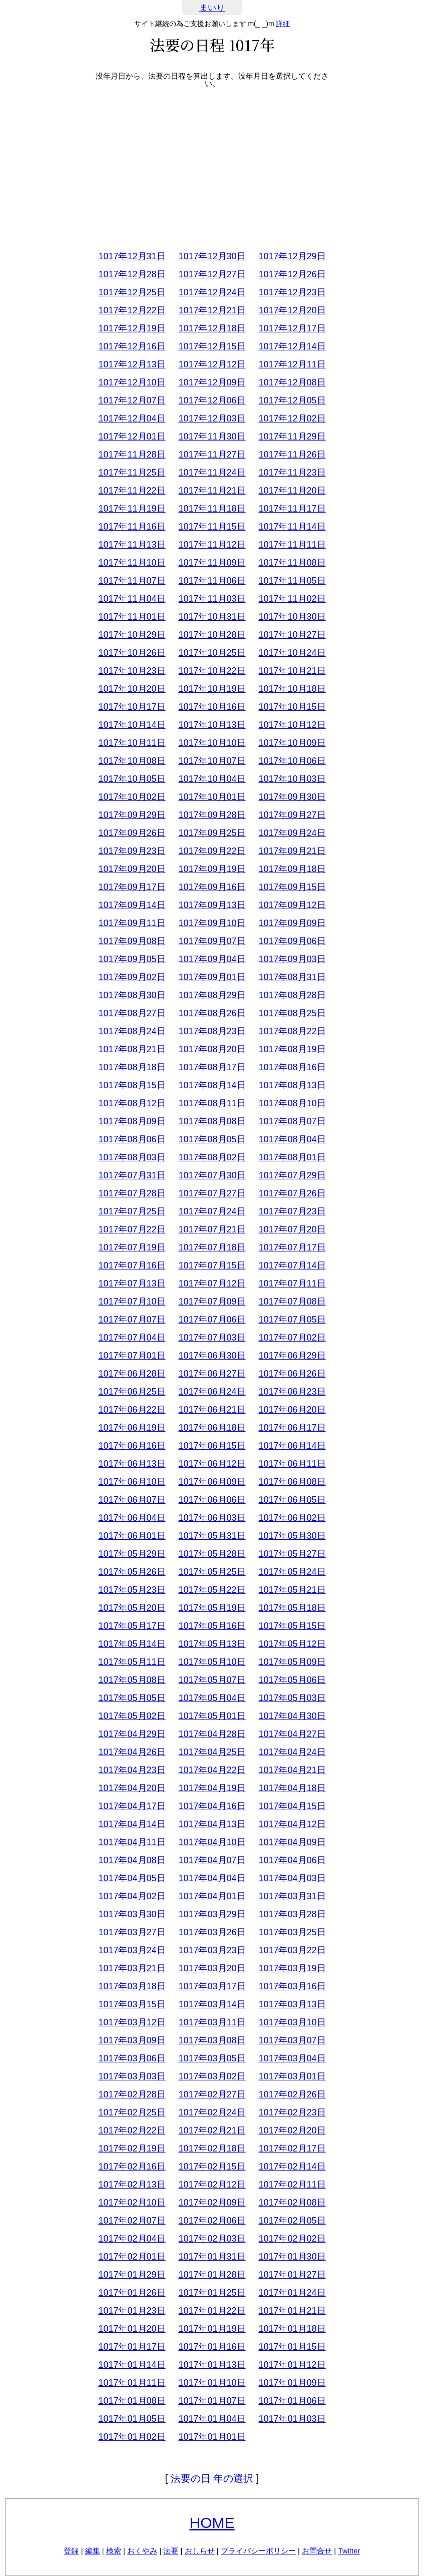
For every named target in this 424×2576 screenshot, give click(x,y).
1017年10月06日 (291, 761)
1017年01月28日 (211, 2275)
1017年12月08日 (291, 382)
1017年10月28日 (211, 635)
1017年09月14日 (131, 905)
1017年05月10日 (211, 1662)
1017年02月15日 (211, 2167)
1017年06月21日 (211, 1410)
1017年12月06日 (211, 400)
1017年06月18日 (211, 1428)
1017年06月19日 (131, 1428)
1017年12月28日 (131, 274)
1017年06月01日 (131, 1536)
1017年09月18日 (291, 869)
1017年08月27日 (131, 1013)
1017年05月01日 (211, 1716)
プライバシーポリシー (258, 2550)
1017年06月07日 (131, 1500)
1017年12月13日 (131, 364)
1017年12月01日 (131, 437)
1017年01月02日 (131, 2437)
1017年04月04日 (211, 1878)
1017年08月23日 (211, 1031)
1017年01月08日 (131, 2401)
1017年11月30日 (211, 437)
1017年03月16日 (291, 1986)
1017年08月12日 (131, 1103)
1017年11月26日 (291, 455)
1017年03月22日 (291, 1950)
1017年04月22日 (211, 1770)
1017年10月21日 (291, 671)
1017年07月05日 (291, 1320)
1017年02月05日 (291, 2221)
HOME (212, 2522)
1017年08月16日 (291, 1067)
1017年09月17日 (131, 887)
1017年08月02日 (211, 1157)
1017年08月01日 (291, 1157)
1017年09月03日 (291, 959)
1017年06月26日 (291, 1374)
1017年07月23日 (291, 1211)
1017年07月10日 (131, 1302)
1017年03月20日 (211, 1968)
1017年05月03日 (291, 1698)
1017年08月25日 (291, 1013)
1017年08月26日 (211, 1013)
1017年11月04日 (131, 599)
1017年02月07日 (131, 2221)
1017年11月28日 (131, 455)
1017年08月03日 (131, 1157)
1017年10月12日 (291, 725)
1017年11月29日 (291, 437)
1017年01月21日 (291, 2311)
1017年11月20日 (291, 491)
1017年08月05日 (211, 1139)
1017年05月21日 (291, 1590)
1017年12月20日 (291, 310)
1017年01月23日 (131, 2311)
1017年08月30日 (131, 995)
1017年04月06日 (291, 1860)
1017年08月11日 (211, 1103)
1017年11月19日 (131, 509)
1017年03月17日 (211, 1986)
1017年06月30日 (211, 1356)
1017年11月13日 (131, 545)
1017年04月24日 (291, 1752)
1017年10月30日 (291, 617)
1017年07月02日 (291, 1338)
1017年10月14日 (131, 725)
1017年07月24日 (211, 1211)
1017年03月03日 (131, 2076)
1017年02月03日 (211, 2239)
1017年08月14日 (211, 1085)
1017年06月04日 (131, 1518)
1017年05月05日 (131, 1698)
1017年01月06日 (291, 2401)
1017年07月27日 (211, 1193)
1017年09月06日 (291, 941)
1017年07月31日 (131, 1175)
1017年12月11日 (291, 364)
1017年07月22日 (131, 1229)
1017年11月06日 (211, 581)
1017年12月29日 (291, 256)
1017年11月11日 (291, 545)
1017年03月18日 (131, 1986)
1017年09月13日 (211, 905)
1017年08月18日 (131, 1067)
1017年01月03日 (291, 2419)
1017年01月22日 (211, 2311)
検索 (113, 2550)
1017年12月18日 (211, 328)
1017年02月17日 (291, 2148)
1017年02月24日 (211, 2112)
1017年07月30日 (211, 1175)
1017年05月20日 (131, 1608)
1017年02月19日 (131, 2148)
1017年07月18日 (211, 1247)
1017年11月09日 (211, 563)
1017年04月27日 (291, 1734)
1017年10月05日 (131, 779)
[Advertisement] (212, 167)
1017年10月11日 (131, 743)
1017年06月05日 (291, 1500)
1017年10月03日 (291, 779)
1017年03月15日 (131, 2004)
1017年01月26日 (131, 2293)
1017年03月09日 (131, 2040)
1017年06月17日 (291, 1428)
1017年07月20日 (291, 1229)
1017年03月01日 (291, 2076)
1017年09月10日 (211, 923)
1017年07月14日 (291, 1265)
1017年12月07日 (131, 400)
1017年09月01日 (211, 977)
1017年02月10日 (131, 2203)
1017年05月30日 (291, 1536)
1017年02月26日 (291, 2094)
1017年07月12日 (211, 1283)
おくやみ (142, 2550)
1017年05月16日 (211, 1626)
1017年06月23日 (291, 1392)
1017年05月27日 (291, 1554)
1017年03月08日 (211, 2040)
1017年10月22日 (211, 671)
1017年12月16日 (131, 346)
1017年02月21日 (211, 2130)
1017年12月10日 (131, 382)
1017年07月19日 (131, 1247)
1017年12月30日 (211, 256)
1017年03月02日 (211, 2076)
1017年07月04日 (131, 1338)
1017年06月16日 (131, 1446)
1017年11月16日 (131, 527)
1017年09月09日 (291, 923)
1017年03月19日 (291, 1968)
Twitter (349, 2550)
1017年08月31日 (291, 977)
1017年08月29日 (211, 995)
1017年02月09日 (211, 2203)
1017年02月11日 (291, 2185)
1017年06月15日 (211, 1446)
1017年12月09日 (211, 382)
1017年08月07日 (291, 1121)
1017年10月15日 (291, 707)
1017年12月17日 (291, 328)
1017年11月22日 (131, 491)
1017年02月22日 (131, 2130)
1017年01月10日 (211, 2383)
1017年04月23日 (131, 1770)
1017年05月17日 (131, 1626)
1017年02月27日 (211, 2094)
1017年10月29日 (131, 635)
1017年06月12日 (211, 1464)
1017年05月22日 (211, 1590)
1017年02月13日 (131, 2185)
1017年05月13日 (211, 1644)
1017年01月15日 (291, 2347)
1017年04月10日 (211, 1842)
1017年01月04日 (211, 2419)
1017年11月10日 (131, 563)
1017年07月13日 (131, 1283)
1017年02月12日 (211, 2185)
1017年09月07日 (211, 941)
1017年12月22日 (131, 310)
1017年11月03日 (211, 599)
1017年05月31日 (211, 1536)
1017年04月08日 (131, 1860)
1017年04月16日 (211, 1806)
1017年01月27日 (291, 2275)
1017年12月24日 (211, 292)
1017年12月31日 (131, 256)
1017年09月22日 (211, 851)
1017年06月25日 (131, 1392)
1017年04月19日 (211, 1788)
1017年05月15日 (291, 1626)
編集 (92, 2550)
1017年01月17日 (131, 2347)
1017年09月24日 (291, 833)
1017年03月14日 (211, 2004)
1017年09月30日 (291, 797)
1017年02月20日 (291, 2130)
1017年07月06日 (211, 1320)
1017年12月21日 (211, 310)
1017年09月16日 (211, 887)
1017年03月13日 (291, 2004)
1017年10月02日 (131, 797)
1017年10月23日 (131, 671)
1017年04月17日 (131, 1806)
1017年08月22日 (291, 1031)
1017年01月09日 (291, 2383)
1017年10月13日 (211, 725)
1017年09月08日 (131, 941)
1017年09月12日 (291, 905)
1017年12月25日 (131, 292)
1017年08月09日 (131, 1121)
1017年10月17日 (131, 707)
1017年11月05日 (291, 581)
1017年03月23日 (211, 1950)
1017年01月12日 (291, 2365)
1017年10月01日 (211, 797)
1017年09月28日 (211, 815)
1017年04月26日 (131, 1752)
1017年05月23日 (131, 1590)
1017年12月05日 (291, 400)
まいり (212, 8)
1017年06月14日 (291, 1446)
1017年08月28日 (291, 995)
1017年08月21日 (131, 1049)
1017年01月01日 (211, 2437)
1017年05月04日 (211, 1698)
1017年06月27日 (211, 1374)
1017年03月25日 (291, 1932)
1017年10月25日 (211, 653)
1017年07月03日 (211, 1338)
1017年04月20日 (131, 1788)
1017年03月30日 (131, 1914)
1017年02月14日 (291, 2167)
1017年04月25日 (211, 1752)
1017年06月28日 (131, 1374)
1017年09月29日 (131, 815)
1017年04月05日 (131, 1878)
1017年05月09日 (291, 1662)
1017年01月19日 (211, 2329)
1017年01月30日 (291, 2257)
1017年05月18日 (291, 1608)
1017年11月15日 (211, 527)
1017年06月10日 (131, 1482)
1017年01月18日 (291, 2329)
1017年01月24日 (291, 2293)
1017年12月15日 (211, 346)
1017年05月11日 (131, 1662)
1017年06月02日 (291, 1518)
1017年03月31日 (291, 1896)
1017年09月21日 (291, 851)
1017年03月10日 (291, 2022)
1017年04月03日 (291, 1878)
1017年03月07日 (291, 2040)
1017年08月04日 (291, 1139)
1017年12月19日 (131, 328)
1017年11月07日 (131, 581)
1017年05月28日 (211, 1554)
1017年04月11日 (131, 1842)
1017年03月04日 (291, 2058)
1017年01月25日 (211, 2293)
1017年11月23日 (291, 473)
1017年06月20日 (291, 1410)
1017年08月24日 (131, 1031)
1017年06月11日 (291, 1464)
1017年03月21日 (131, 1968)
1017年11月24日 (211, 473)
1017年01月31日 (211, 2257)
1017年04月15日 (291, 1806)
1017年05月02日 (131, 1716)
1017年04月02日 (131, 1896)
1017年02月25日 (131, 2112)
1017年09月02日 (131, 977)
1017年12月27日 (211, 274)
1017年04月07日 (211, 1860)
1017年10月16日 (211, 707)
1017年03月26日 (211, 1932)
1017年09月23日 (131, 851)
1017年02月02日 (291, 2239)
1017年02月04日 (131, 2239)
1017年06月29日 (291, 1356)
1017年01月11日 (131, 2383)
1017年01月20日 (131, 2329)
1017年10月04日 (211, 779)
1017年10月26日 (131, 653)
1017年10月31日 (211, 617)
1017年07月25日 (131, 1211)
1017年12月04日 (131, 418)
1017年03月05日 (211, 2058)
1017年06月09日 (211, 1482)
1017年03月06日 (131, 2058)
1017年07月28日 (131, 1193)
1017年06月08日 (291, 1482)
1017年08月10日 (291, 1103)
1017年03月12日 (131, 2022)
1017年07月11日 (291, 1283)
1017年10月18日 (291, 689)
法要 (170, 2550)
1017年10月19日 (211, 689)
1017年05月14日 (131, 1644)
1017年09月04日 (211, 959)
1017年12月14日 (291, 346)
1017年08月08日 (211, 1121)
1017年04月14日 (131, 1824)
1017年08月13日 (291, 1085)
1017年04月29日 (131, 1734)
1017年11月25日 (131, 473)
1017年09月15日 (291, 887)
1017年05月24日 (291, 1572)
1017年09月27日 (291, 815)
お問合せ (317, 2550)
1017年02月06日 (211, 2221)
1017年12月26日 (291, 274)
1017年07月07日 (131, 1320)
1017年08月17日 (211, 1067)
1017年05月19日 (211, 1608)
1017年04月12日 (291, 1824)
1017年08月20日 (211, 1049)
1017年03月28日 (291, 1914)
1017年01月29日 (131, 2275)
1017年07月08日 (291, 1302)
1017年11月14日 (291, 527)
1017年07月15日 (211, 1265)
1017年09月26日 (131, 833)
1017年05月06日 (291, 1680)
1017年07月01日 (131, 1356)
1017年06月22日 (131, 1410)
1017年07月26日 (291, 1193)
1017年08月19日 (291, 1049)
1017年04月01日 (211, 1896)
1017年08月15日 (131, 1085)
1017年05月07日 (211, 1680)
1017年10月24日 (291, 653)
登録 (71, 2550)
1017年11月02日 (291, 599)
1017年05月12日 (291, 1644)
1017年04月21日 (291, 1770)
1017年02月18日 (211, 2148)
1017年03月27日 (131, 1932)
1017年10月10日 (211, 743)
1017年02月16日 (131, 2167)
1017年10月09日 (291, 743)
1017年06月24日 (211, 1392)
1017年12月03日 (211, 418)
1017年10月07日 (211, 761)
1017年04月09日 (291, 1842)
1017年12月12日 (211, 364)
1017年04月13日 (211, 1824)
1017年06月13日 (131, 1464)
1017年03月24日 (131, 1950)
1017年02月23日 (291, 2112)
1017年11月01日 (131, 617)
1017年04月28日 (211, 1734)
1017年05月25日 (211, 1572)
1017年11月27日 (211, 455)
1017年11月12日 (211, 545)
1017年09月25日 (211, 833)
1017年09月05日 (131, 959)
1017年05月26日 (131, 1572)
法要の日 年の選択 (212, 2478)
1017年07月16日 (131, 1265)
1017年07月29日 (291, 1175)
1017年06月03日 (211, 1518)
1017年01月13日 (211, 2365)
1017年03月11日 (211, 2022)
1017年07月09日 (211, 1302)
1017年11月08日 (291, 563)
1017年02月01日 (131, 2257)
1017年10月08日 (131, 761)
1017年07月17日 (291, 1247)
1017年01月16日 (211, 2347)
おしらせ (200, 2550)
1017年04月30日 (291, 1716)
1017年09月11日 (131, 923)
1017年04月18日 (291, 1788)
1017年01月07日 (211, 2401)
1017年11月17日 (291, 509)
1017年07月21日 (211, 1229)
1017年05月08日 (131, 1680)
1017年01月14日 (131, 2365)
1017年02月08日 (291, 2203)
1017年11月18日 (211, 509)
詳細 (283, 24)
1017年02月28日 (131, 2094)
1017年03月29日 (211, 1914)
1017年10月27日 (291, 635)
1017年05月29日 (131, 1554)
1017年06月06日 (211, 1500)
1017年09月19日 (211, 869)
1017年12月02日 (291, 418)
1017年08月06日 (131, 1139)
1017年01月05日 (131, 2419)
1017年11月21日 (211, 491)
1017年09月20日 (131, 869)
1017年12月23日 (291, 292)
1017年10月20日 (131, 689)
